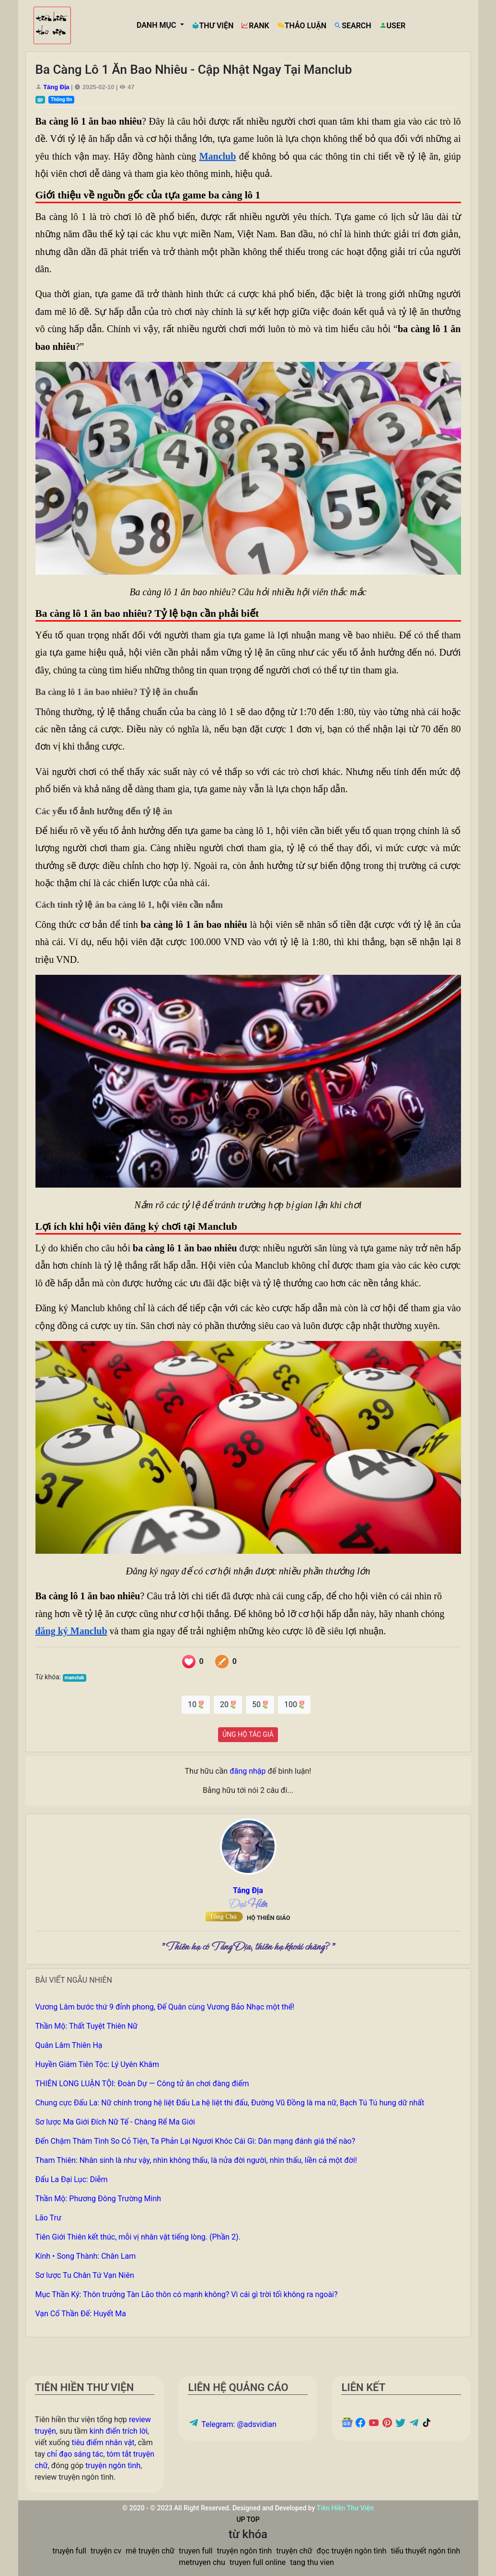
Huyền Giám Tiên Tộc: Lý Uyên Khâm (97, 2064)
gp (40, 99)
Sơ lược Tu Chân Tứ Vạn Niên (84, 2275)
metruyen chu (202, 2562)
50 (260, 1704)
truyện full (69, 2550)
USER (392, 25)
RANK (255, 25)
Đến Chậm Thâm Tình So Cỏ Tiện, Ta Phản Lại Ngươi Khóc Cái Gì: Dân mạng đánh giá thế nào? (195, 2141)
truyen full (195, 2550)
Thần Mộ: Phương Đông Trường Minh (98, 2198)
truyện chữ (294, 2550)
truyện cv (106, 2550)
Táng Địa (56, 87)
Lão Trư (48, 2217)
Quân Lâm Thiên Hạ (69, 2045)
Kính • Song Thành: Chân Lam (85, 2256)
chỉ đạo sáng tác (75, 2454)
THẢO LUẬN (302, 25)
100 (294, 1704)
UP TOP (247, 2519)
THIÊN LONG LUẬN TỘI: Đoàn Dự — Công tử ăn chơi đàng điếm (142, 2083)
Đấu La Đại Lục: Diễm (71, 2179)
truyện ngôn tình (112, 2465)
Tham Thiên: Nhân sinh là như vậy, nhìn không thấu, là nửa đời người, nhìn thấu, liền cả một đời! (196, 2160)
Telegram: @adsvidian (232, 2424)
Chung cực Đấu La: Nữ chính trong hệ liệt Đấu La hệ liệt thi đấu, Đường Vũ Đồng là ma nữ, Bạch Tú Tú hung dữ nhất (230, 2102)
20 (228, 1704)
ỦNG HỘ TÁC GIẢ (248, 1734)
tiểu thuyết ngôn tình (425, 2550)
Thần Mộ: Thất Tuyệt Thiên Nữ (86, 2026)
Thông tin (61, 99)
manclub (74, 1678)
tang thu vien (312, 2562)
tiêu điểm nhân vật (103, 2442)
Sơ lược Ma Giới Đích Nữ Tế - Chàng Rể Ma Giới (115, 2121)
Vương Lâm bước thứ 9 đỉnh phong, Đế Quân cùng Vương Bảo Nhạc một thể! (165, 2006)
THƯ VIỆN (213, 25)
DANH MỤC (157, 25)
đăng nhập (247, 1771)
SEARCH (352, 25)
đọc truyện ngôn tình (352, 2550)
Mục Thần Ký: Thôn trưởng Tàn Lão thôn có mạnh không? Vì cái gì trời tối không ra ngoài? (186, 2294)
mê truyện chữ (150, 2550)
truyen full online (258, 2562)
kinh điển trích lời (119, 2431)
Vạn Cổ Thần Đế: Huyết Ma (81, 2313)
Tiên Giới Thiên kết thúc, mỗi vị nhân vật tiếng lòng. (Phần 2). (138, 2236)
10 (196, 1704)
